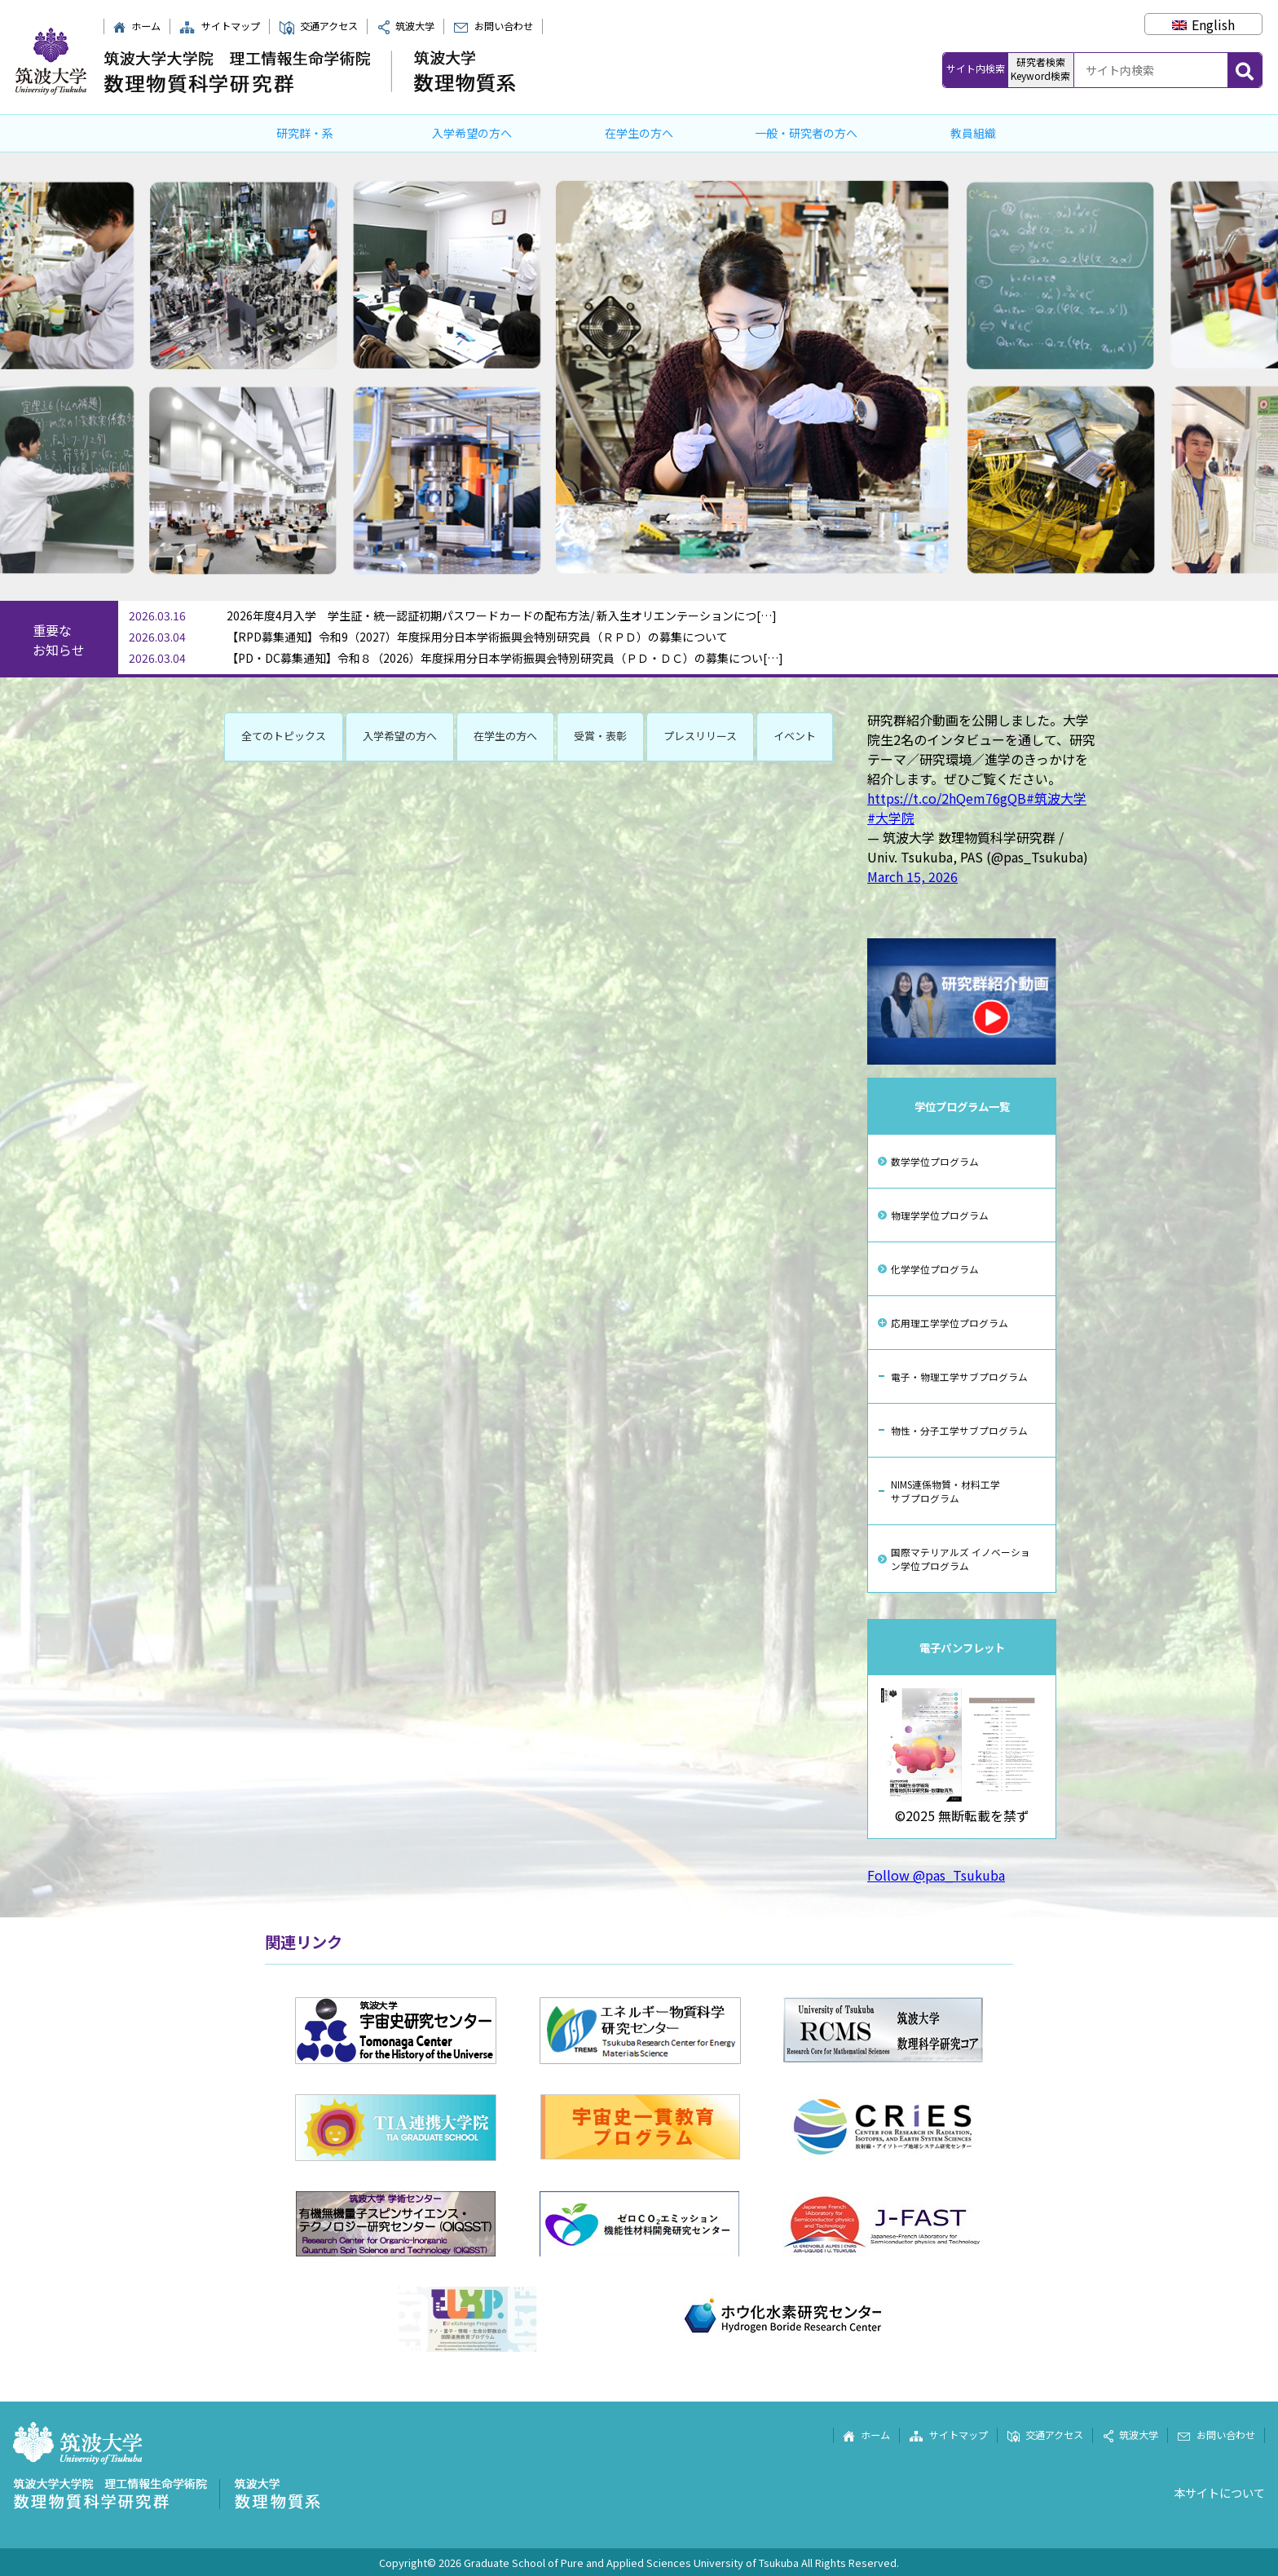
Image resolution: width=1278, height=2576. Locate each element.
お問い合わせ (492, 26)
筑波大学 (405, 26)
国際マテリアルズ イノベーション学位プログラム (960, 1559)
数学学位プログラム (935, 1161)
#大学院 (890, 817)
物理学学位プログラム (940, 1215)
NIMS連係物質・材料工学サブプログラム (945, 1491)
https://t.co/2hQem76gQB (946, 798)
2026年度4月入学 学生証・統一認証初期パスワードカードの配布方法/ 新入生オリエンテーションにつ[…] (502, 615)
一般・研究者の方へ (806, 133)
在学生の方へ (639, 133)
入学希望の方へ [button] (400, 735)
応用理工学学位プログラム (949, 1323)
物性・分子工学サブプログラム (959, 1430)
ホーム (136, 26)
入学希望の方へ (472, 133)
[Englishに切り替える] (1203, 24)
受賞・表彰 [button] (600, 735)
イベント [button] (794, 735)
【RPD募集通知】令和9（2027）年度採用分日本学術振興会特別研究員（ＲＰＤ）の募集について (477, 637)
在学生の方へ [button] (505, 735)
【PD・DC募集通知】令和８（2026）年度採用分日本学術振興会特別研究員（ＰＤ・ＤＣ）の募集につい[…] (505, 658)
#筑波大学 (1056, 798)
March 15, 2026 (912, 876)
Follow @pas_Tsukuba (936, 1875)
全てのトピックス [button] (283, 735)
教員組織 (973, 133)
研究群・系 (304, 133)
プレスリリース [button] (700, 735)
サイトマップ (219, 26)
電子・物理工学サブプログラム (959, 1376)
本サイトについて (1219, 2492)
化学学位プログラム (935, 1269)
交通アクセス (318, 26)
